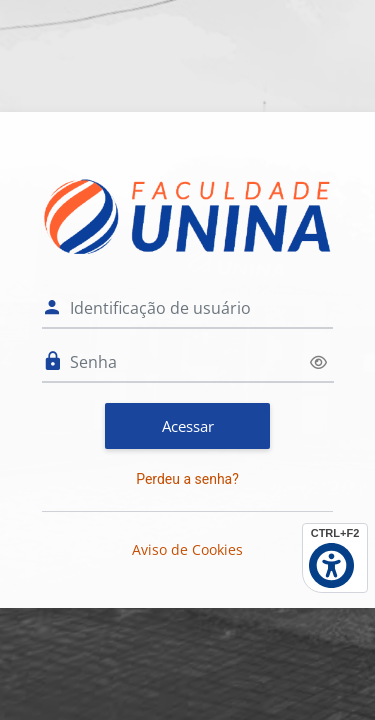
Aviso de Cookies (187, 549)
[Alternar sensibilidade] (318, 362)
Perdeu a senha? (187, 479)
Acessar (188, 426)
